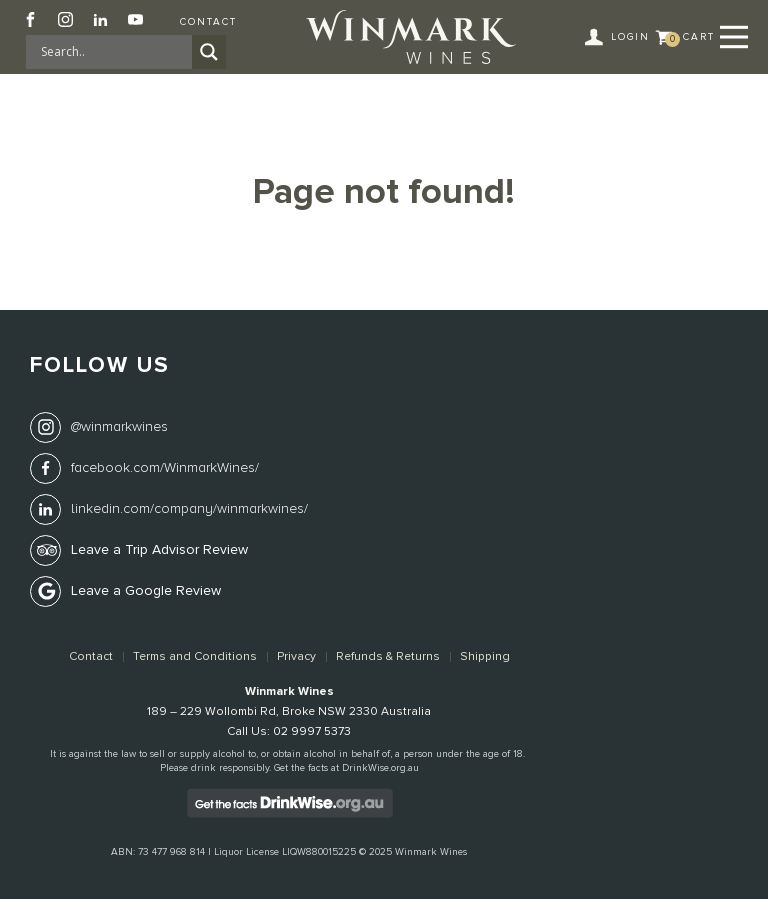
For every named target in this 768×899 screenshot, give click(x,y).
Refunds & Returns (388, 656)
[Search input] (114, 52)
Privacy (296, 656)
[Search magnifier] (209, 52)
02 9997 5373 (312, 731)
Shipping (485, 656)
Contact (208, 22)
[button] (620, 37)
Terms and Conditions (195, 656)
